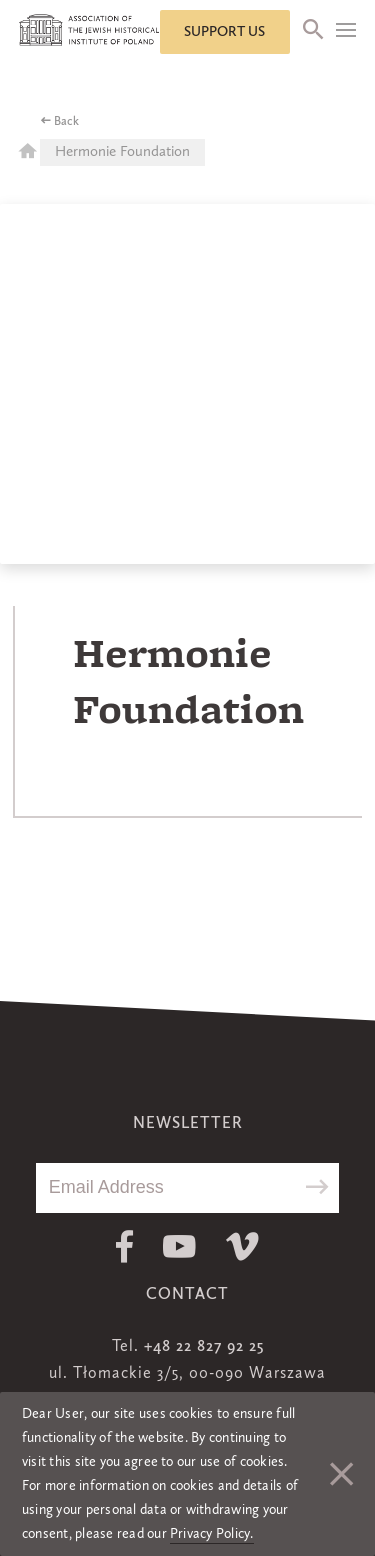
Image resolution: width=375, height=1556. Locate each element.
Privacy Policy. (212, 1534)
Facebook (124, 1246)
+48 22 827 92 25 (204, 1347)
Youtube (179, 1246)
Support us (224, 32)
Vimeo (242, 1246)
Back (66, 122)
